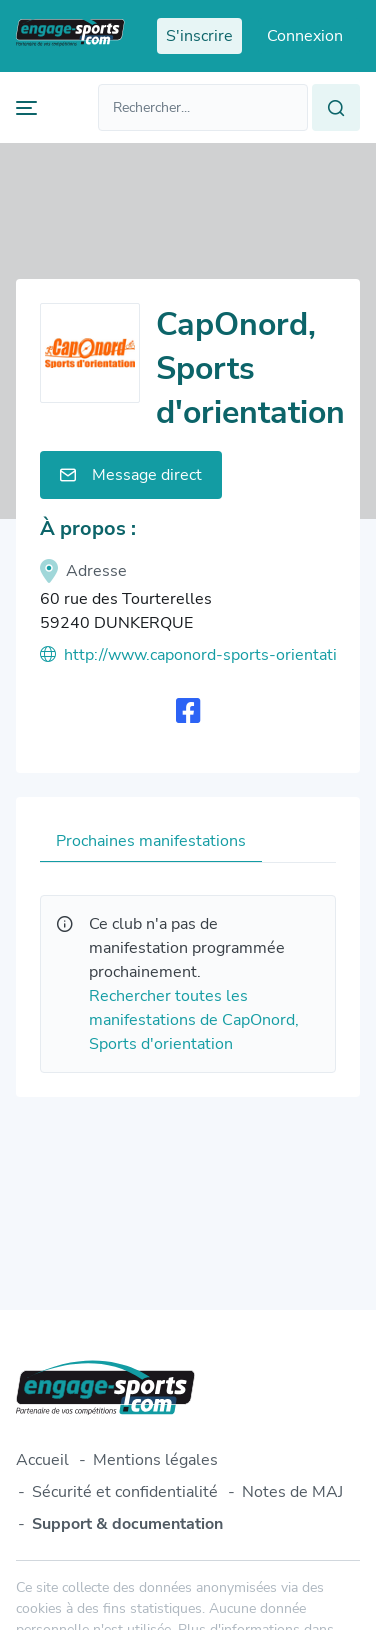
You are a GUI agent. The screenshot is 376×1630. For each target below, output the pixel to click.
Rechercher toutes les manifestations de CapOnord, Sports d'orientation (194, 1020)
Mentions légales (155, 1460)
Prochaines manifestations (151, 841)
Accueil (42, 1460)
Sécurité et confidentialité (125, 1492)
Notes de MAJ (292, 1492)
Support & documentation (127, 1524)
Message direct (131, 475)
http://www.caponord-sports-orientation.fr (188, 655)
